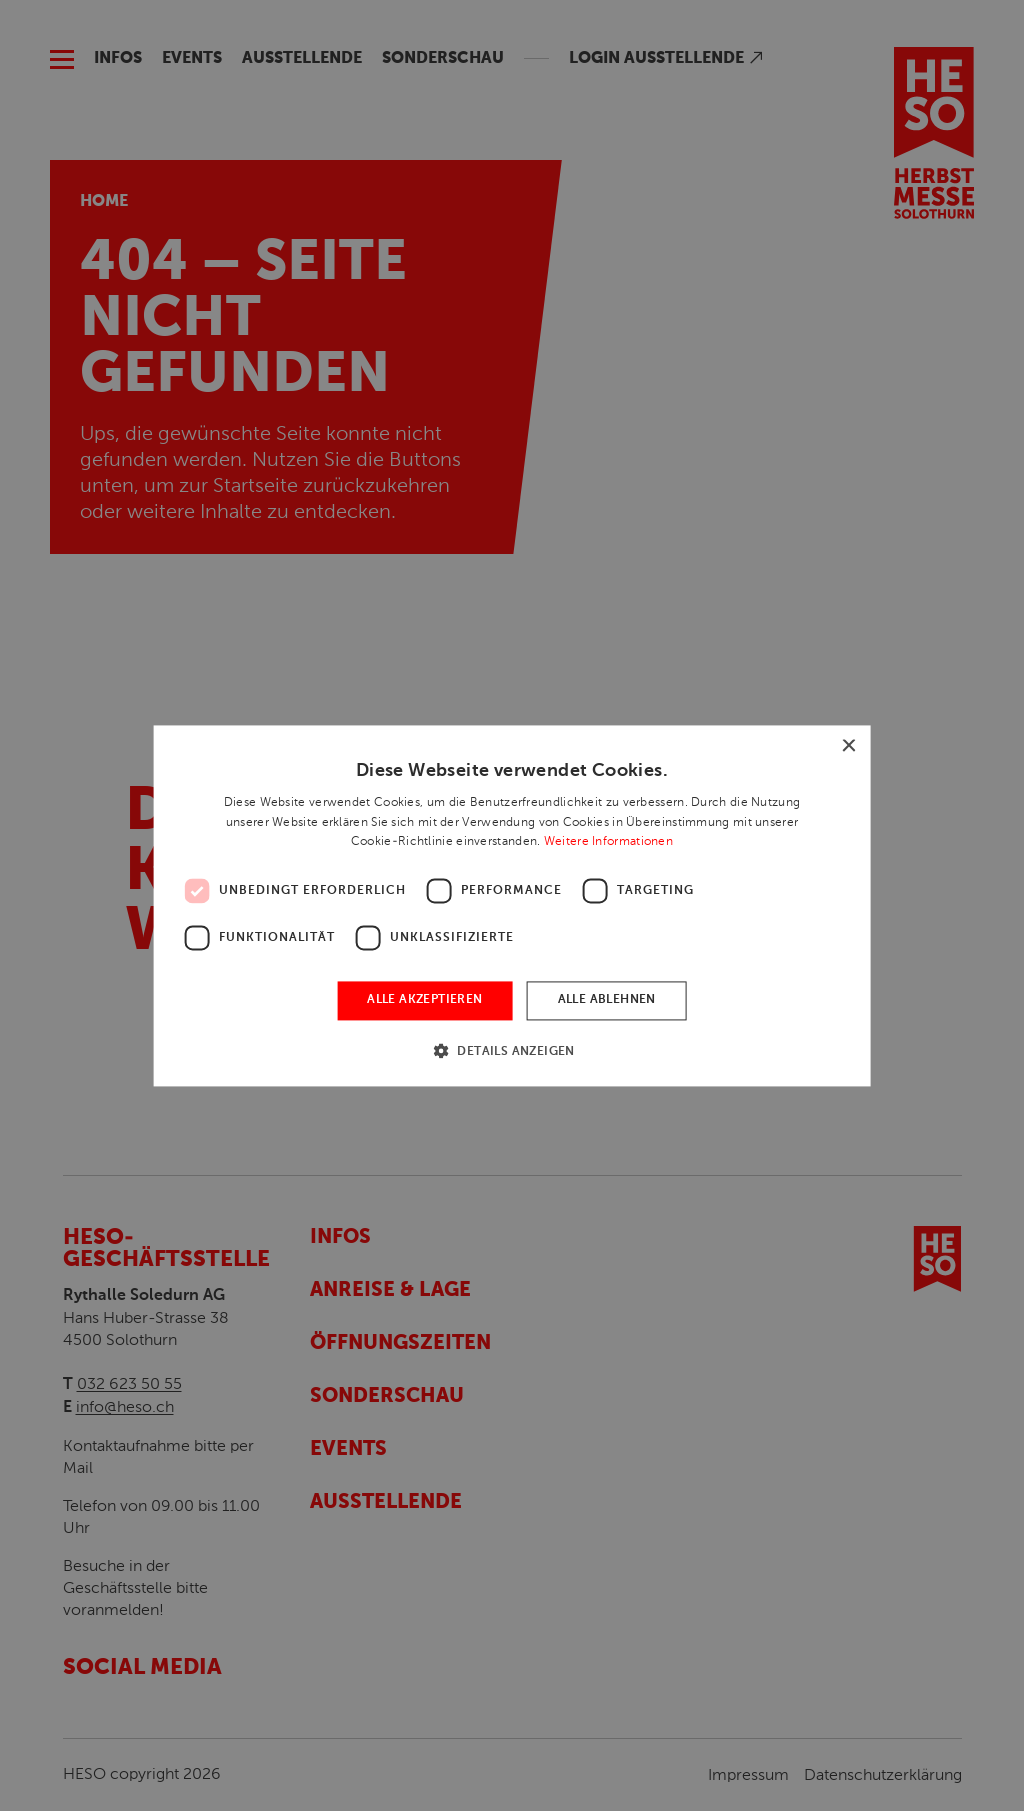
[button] (512, 1050)
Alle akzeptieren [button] (424, 1001)
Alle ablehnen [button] (607, 1001)
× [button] (847, 746)
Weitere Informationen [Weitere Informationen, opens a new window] (608, 842)
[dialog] (512, 905)
